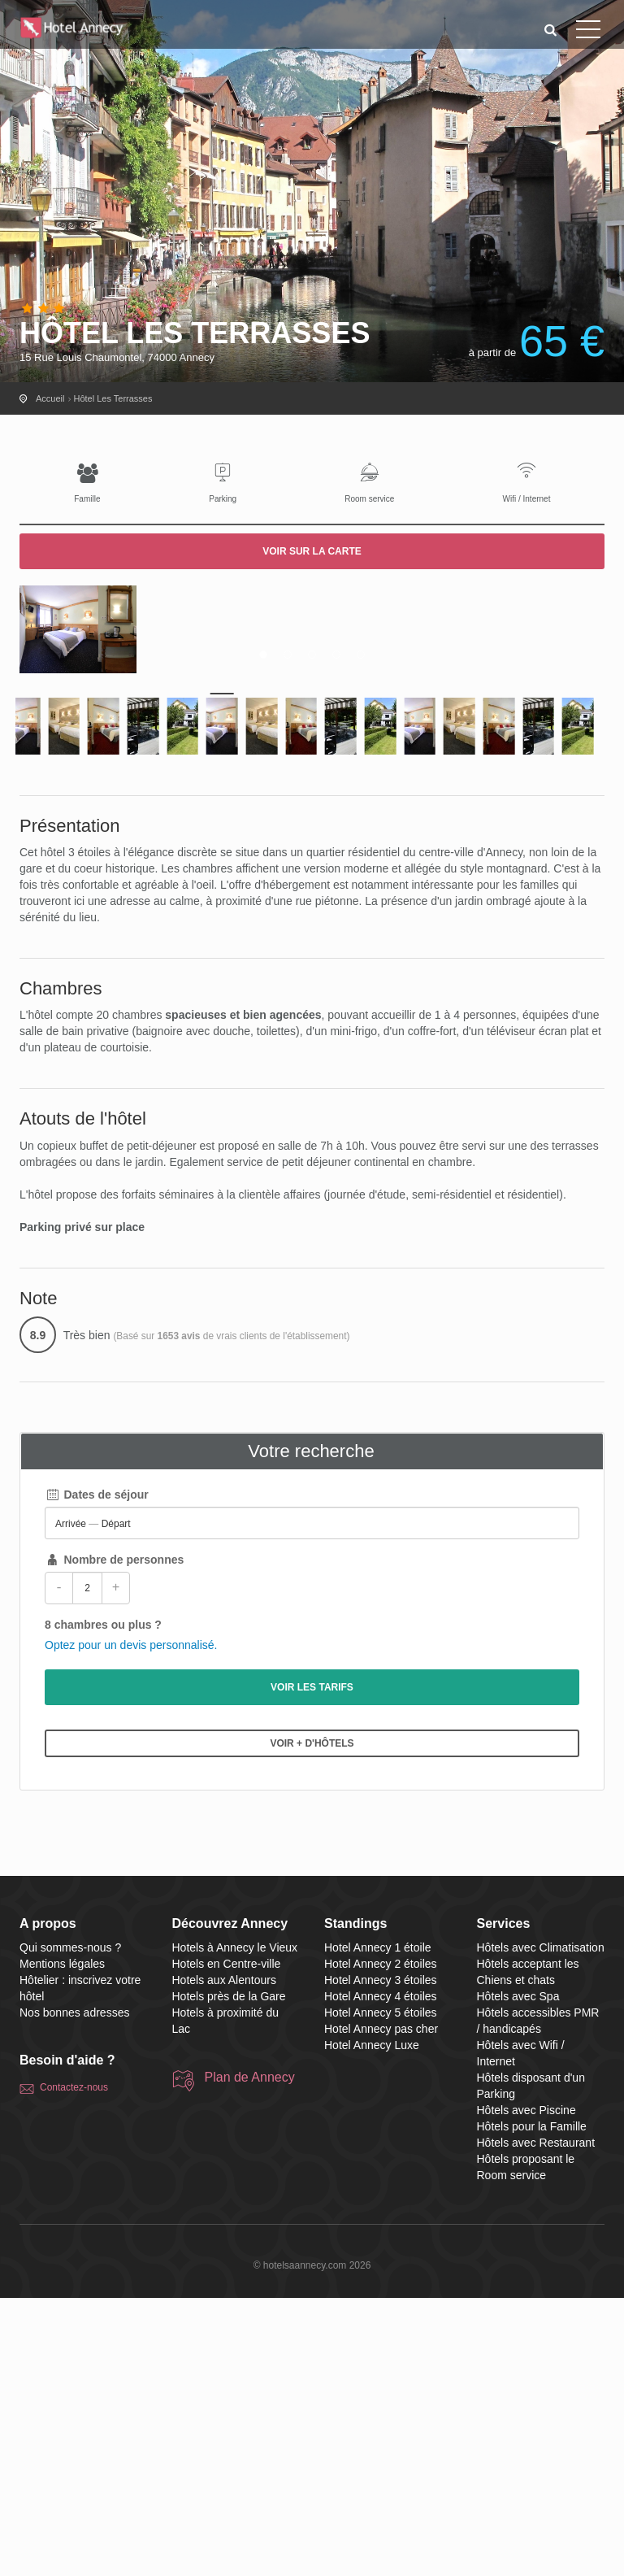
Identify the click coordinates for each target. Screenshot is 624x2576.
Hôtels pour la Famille (532, 2404)
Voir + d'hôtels (311, 2021)
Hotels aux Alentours (224, 2258)
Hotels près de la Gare (229, 2274)
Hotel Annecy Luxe (371, 2323)
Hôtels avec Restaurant (536, 2420)
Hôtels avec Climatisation (540, 2225)
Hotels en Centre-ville (226, 2241)
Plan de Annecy (250, 2355)
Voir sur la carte (312, 551)
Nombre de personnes (114, 1837)
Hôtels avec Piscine (526, 2388)
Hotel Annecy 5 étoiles (380, 2290)
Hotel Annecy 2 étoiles (380, 2241)
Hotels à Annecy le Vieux (235, 2225)
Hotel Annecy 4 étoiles (380, 2274)
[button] (551, 30)
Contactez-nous (74, 2365)
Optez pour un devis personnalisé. (131, 1923)
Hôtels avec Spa (518, 2274)
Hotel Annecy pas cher (381, 2306)
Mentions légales (62, 2241)
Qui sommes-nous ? (70, 2225)
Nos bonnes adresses (74, 2290)
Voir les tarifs (312, 1965)
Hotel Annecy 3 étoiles (380, 2258)
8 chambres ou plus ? (103, 1902)
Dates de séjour (97, 1772)
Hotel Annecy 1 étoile (377, 2225)
